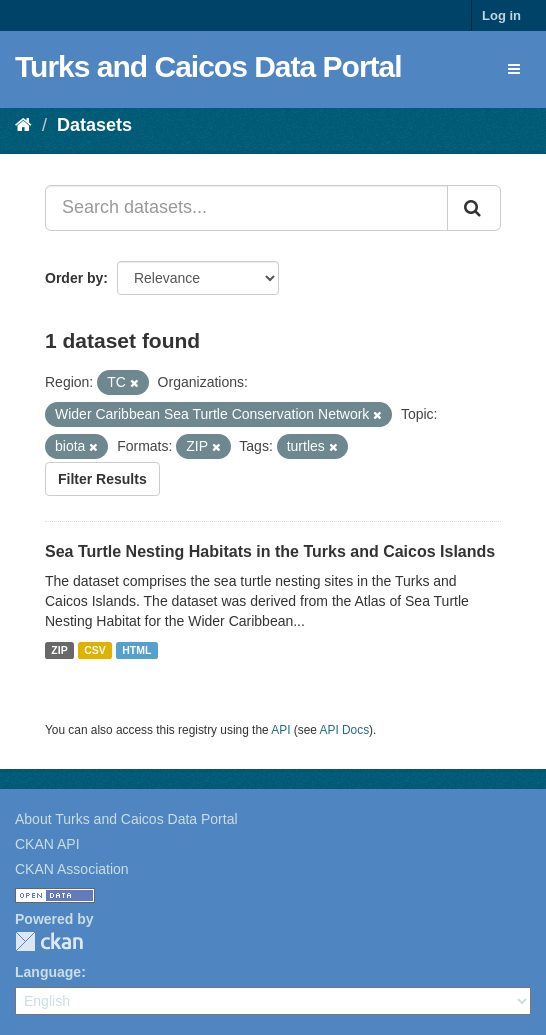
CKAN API (47, 844)
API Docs (345, 730)
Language (48, 972)
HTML (136, 650)
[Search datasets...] (246, 208)
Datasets (94, 125)
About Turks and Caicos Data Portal (126, 819)
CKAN (49, 941)
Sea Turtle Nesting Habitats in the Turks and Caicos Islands (270, 551)
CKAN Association (72, 869)
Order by (74, 278)
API (280, 730)
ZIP (59, 650)
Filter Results (102, 479)
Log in (501, 15)
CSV (95, 650)
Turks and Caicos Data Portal (208, 66)
